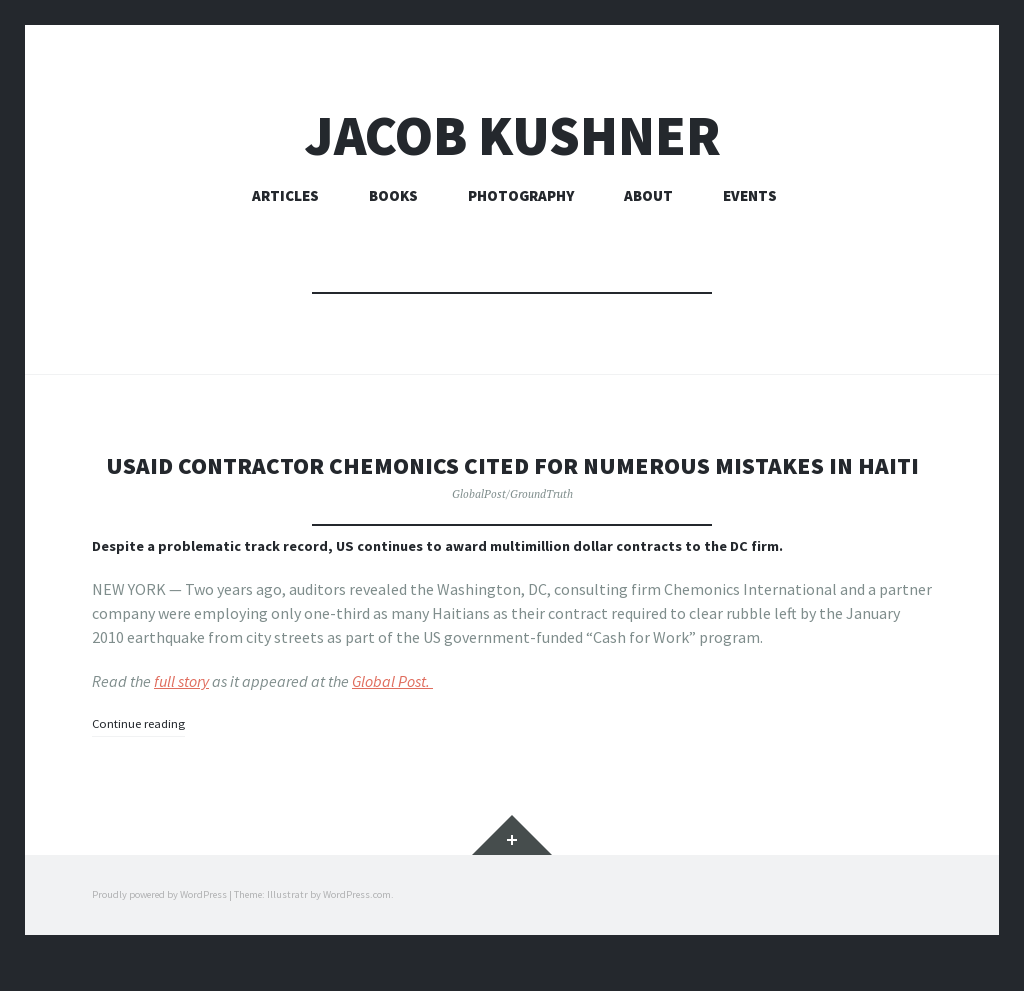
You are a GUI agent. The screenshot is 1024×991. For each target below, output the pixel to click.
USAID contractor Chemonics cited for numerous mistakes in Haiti (512, 480)
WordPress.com (357, 925)
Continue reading (143, 755)
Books (393, 195)
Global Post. (392, 713)
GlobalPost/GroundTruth (512, 524)
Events (750, 195)
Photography (521, 195)
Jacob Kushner (512, 135)
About (648, 195)
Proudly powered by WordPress (159, 925)
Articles (285, 195)
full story (181, 713)
